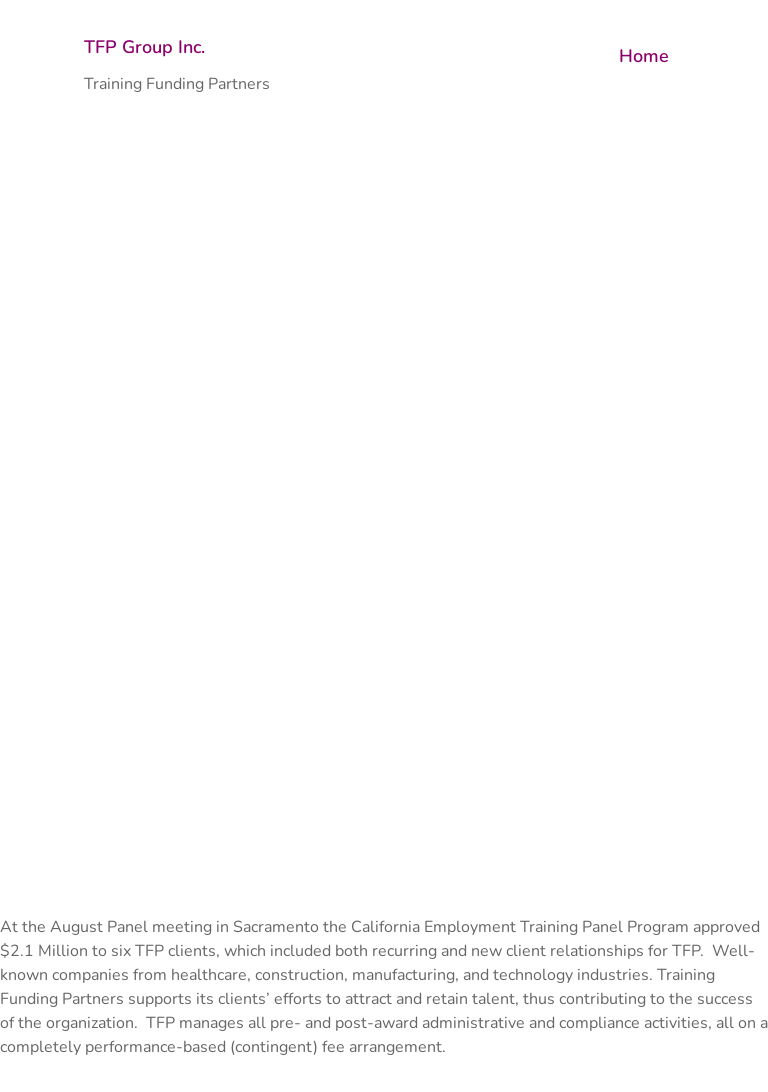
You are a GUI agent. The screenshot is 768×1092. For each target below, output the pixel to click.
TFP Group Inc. (144, 47)
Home (644, 56)
